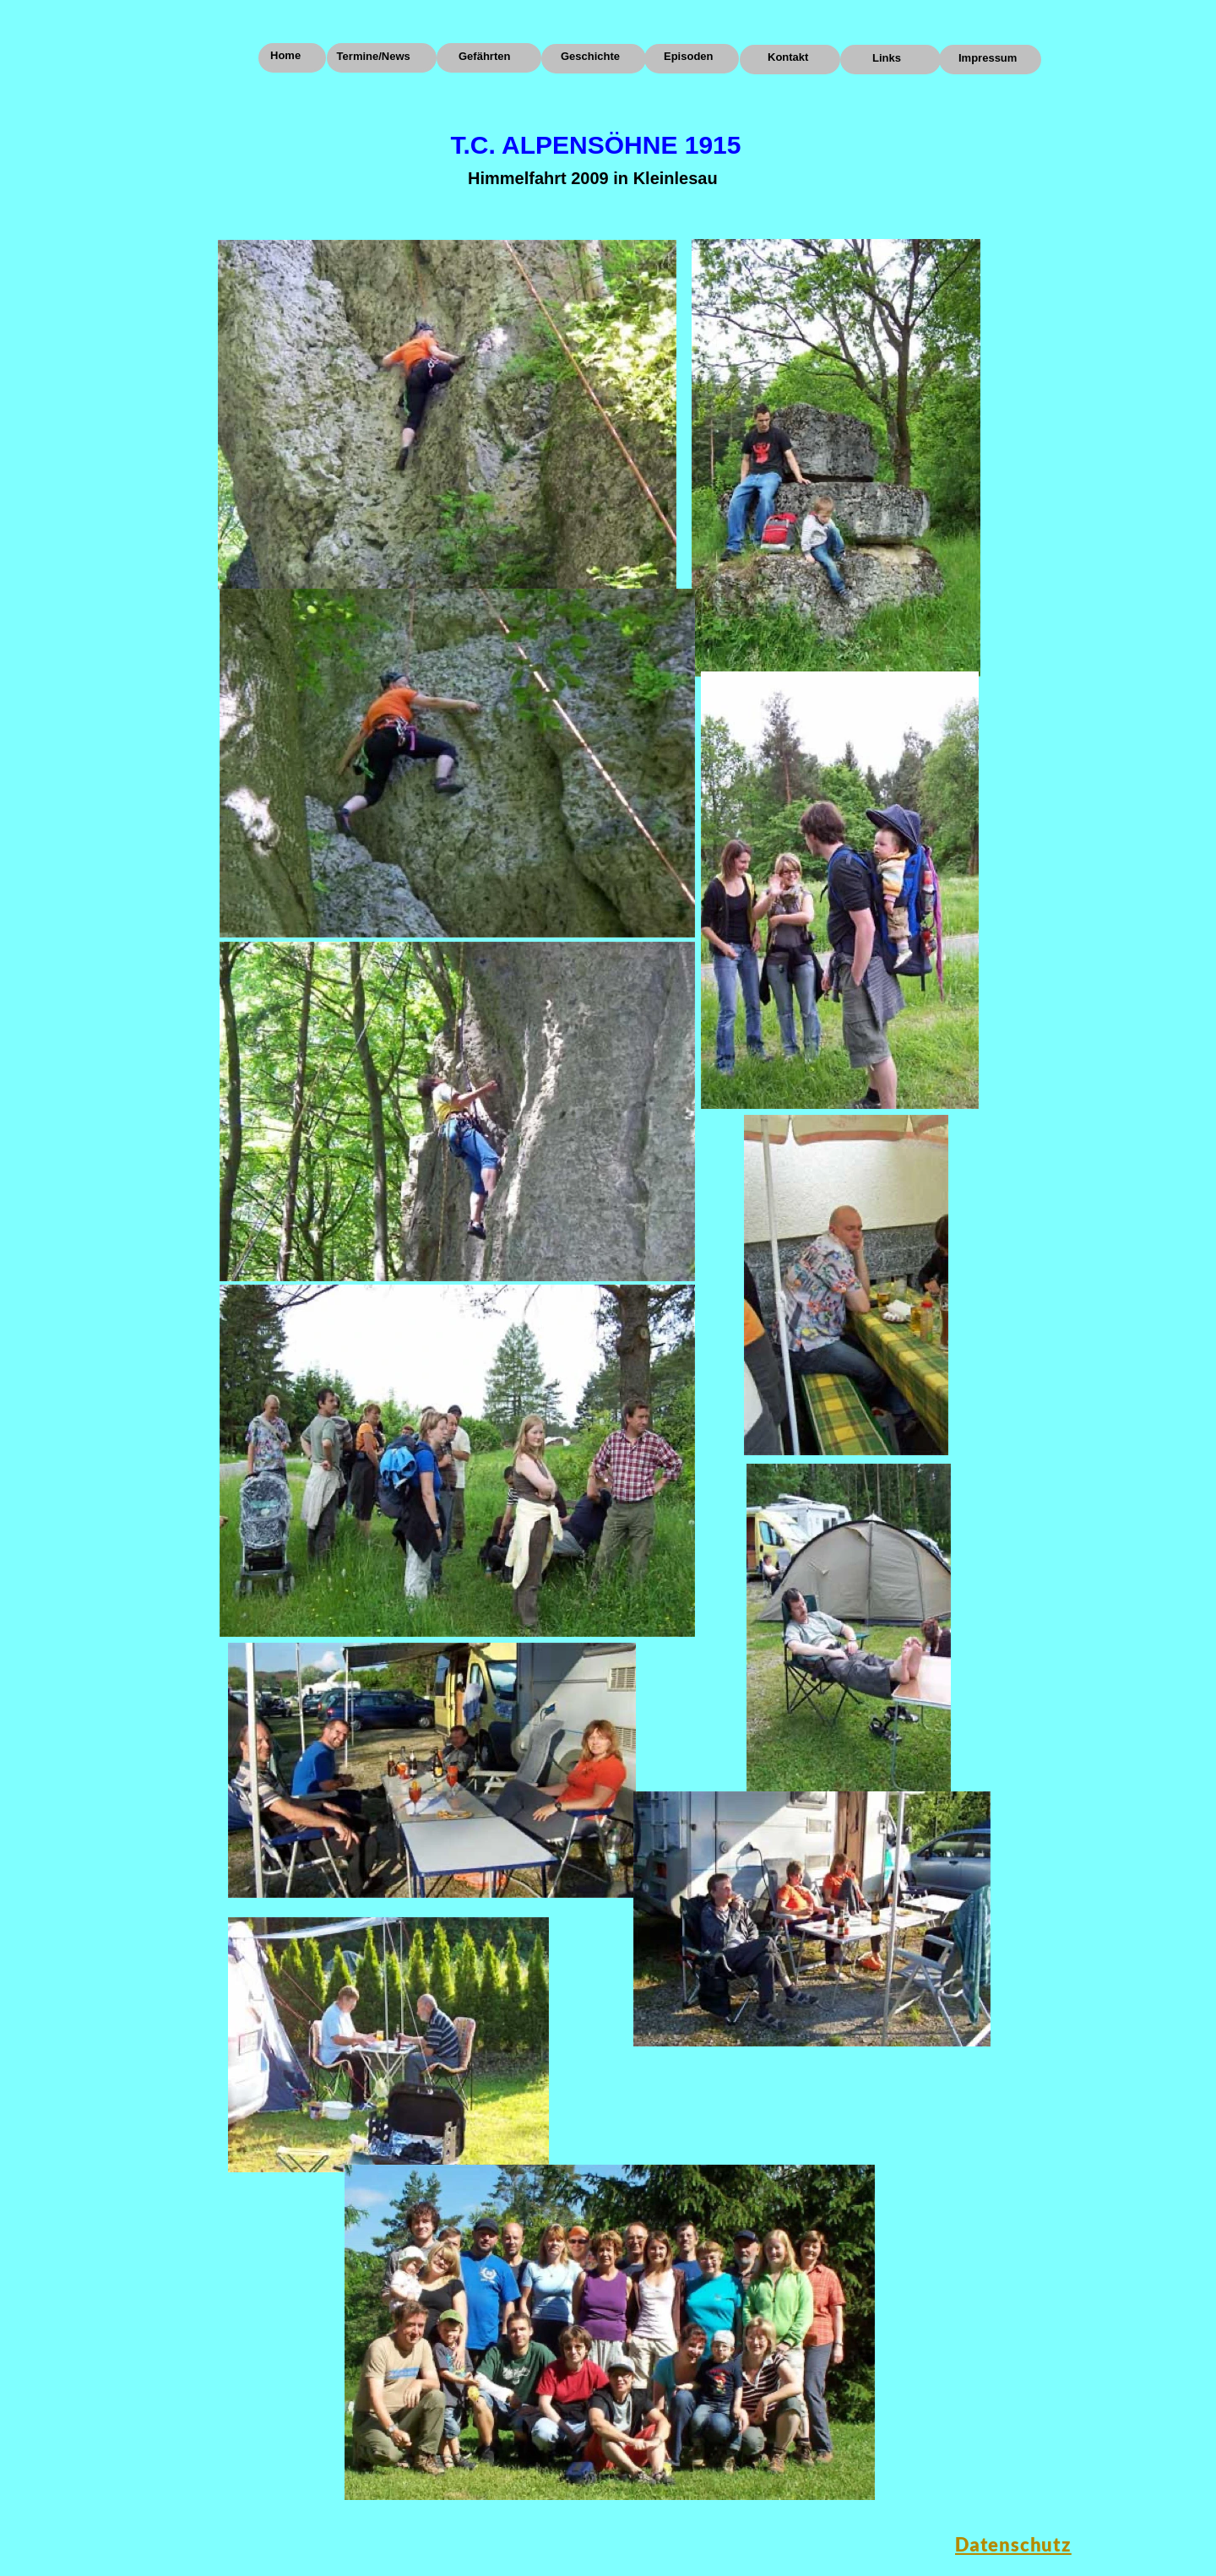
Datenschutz (1013, 2544)
